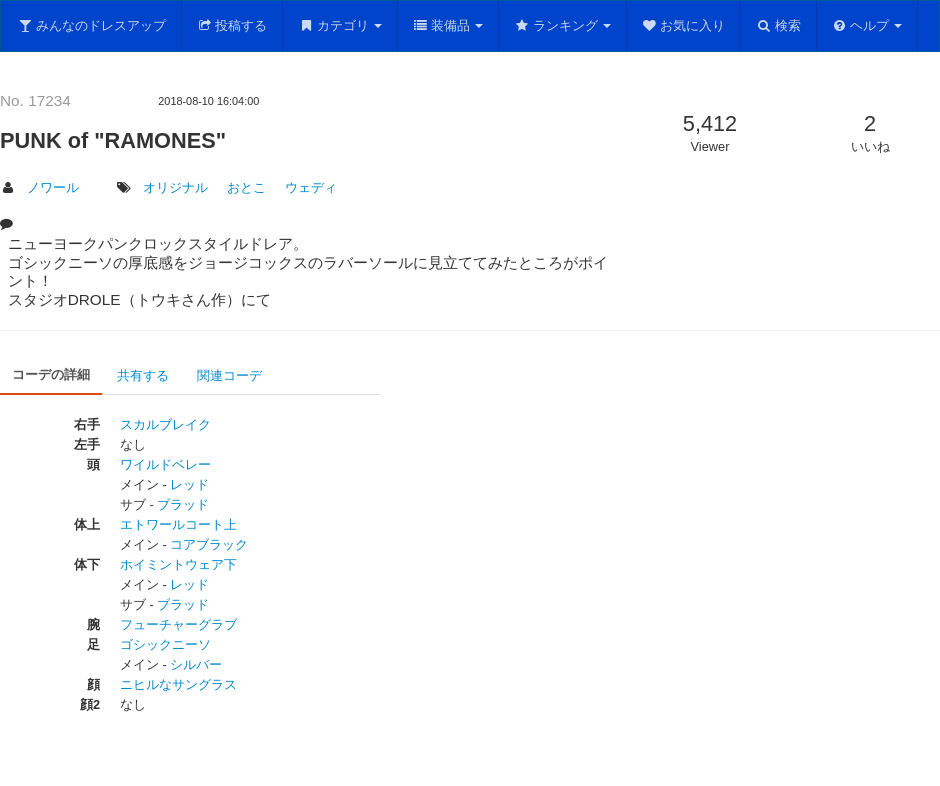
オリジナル (175, 187)
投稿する (232, 25)
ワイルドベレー (165, 464)
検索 (778, 25)
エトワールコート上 (178, 524)
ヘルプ (867, 25)
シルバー (196, 664)
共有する (143, 375)
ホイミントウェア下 (178, 564)
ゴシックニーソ (165, 644)
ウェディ (311, 187)
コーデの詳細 (51, 374)
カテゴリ (340, 25)
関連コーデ (229, 375)
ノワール (53, 187)
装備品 (448, 25)
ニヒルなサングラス (178, 684)
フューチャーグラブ (178, 624)
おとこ (246, 187)
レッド (189, 484)
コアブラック (209, 544)
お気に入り (684, 25)
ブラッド (183, 504)
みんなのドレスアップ (91, 25)
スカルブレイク (165, 424)
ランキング (562, 25)
